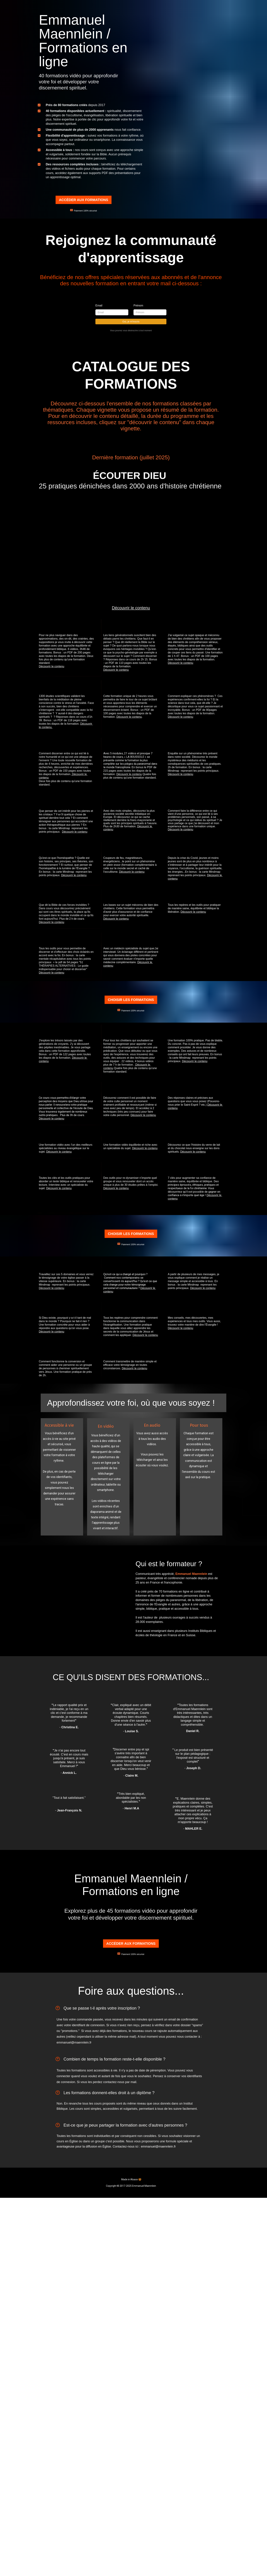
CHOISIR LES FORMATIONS (131, 1000)
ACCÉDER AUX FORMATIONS (83, 200)
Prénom (138, 305)
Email (98, 305)
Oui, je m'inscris (130, 321)
